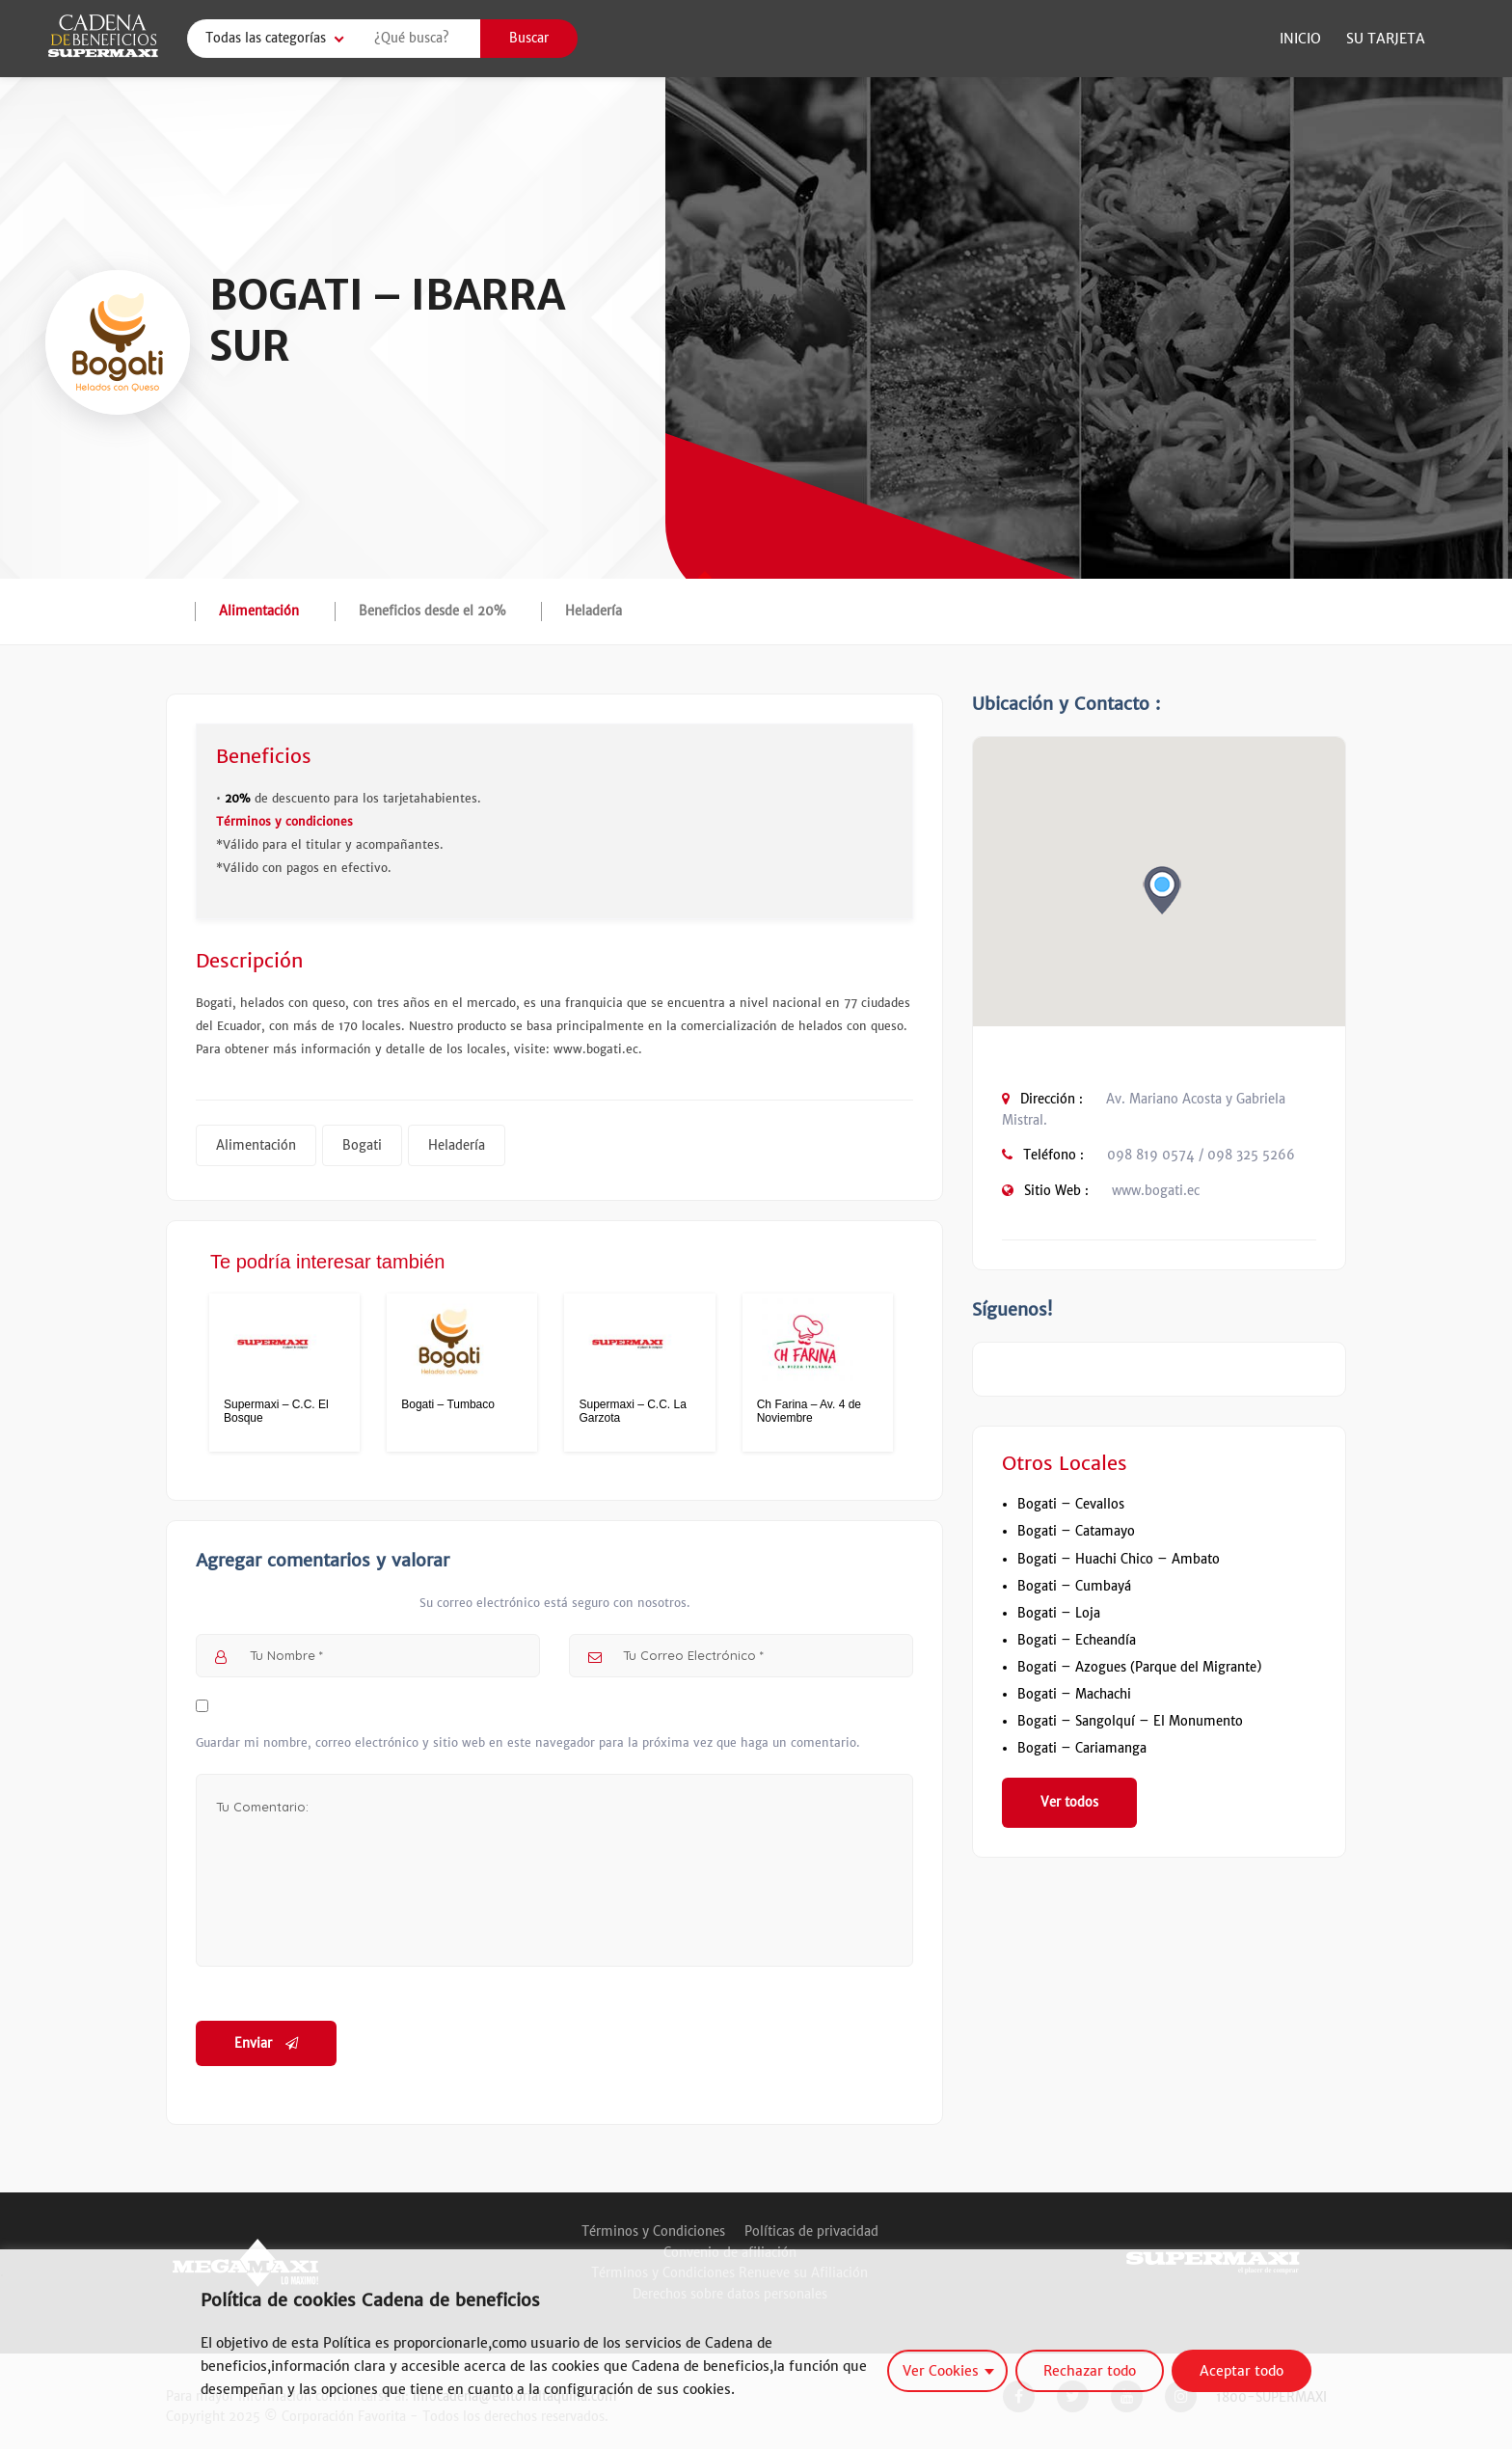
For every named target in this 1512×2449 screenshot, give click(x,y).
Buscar (529, 38)
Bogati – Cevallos (1070, 1504)
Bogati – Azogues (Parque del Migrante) (1139, 1667)
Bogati (362, 1145)
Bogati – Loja (1058, 1613)
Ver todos (1069, 1802)
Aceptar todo (1241, 2371)
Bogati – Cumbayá (1074, 1586)
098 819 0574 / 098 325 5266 (1201, 1155)
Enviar (266, 2043)
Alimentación (259, 611)
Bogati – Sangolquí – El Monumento (1130, 1721)
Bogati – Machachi (1074, 1694)
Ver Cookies (941, 2371)
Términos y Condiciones (653, 2231)
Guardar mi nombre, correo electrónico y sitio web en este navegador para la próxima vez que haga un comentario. (528, 1742)
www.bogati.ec (1156, 1191)
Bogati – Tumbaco (448, 1404)
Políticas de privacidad (811, 2231)
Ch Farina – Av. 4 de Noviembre (809, 1411)
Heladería (593, 611)
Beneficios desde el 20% (432, 611)
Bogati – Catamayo (1076, 1531)
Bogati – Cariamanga (1082, 1748)
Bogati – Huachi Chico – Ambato (1118, 1559)
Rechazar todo (1089, 2371)
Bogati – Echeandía (1076, 1640)
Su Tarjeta (1385, 38)
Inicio (1300, 38)
